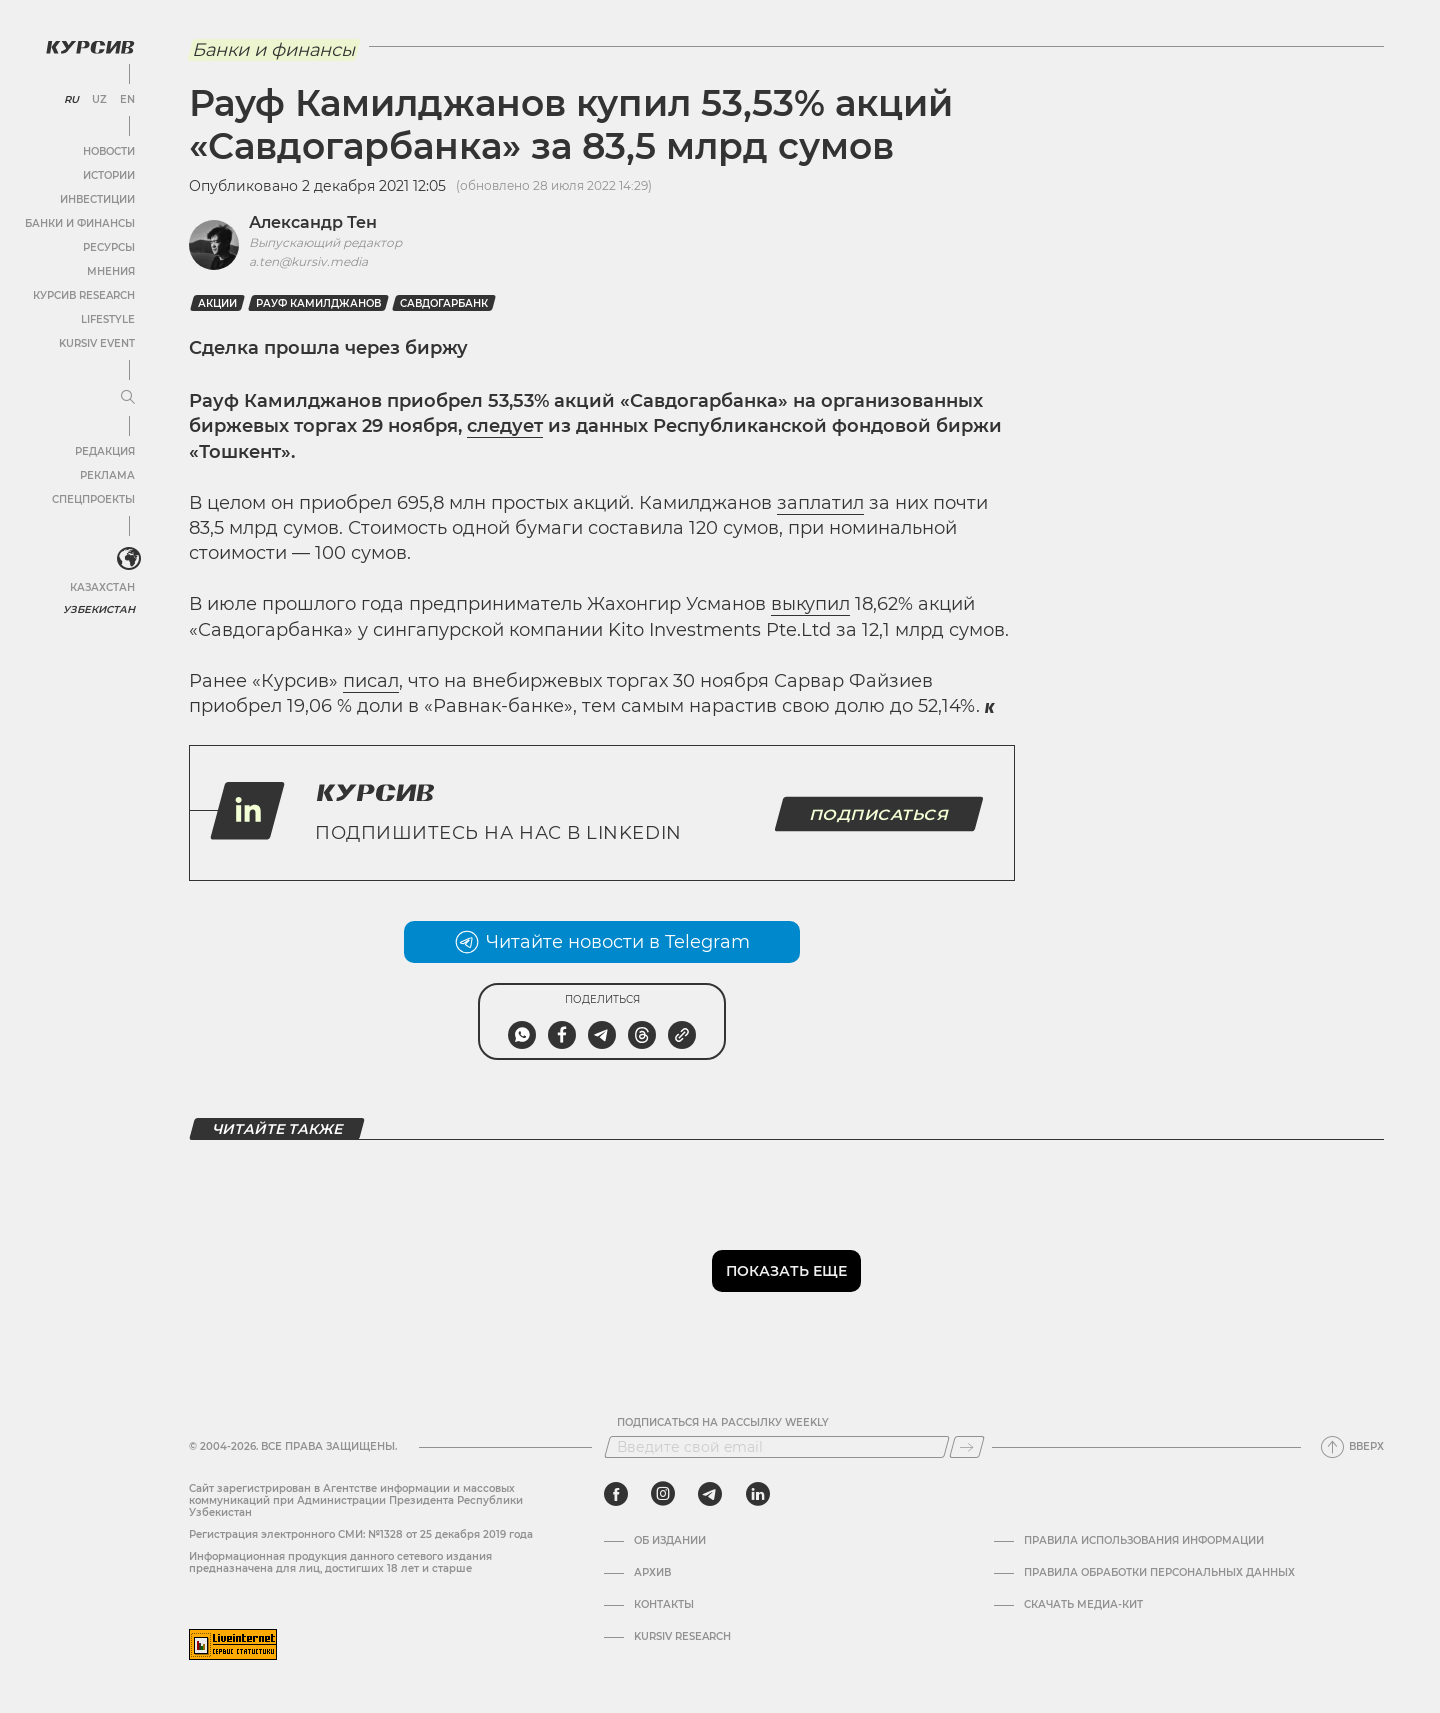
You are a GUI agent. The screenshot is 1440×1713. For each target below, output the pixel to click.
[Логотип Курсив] (90, 47)
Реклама (107, 475)
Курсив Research (84, 295)
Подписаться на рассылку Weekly (723, 1423)
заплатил (820, 503)
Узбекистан (99, 609)
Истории (109, 175)
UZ (99, 100)
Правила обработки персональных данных (1159, 1573)
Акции (217, 303)
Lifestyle (108, 319)
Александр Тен (313, 222)
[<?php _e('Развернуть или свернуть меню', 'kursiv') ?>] (129, 559)
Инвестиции (97, 199)
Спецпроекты (93, 499)
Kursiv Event (97, 343)
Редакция (105, 451)
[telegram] (710, 1494)
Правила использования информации (1144, 1541)
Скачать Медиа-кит (1083, 1605)
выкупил (810, 604)
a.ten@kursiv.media (308, 261)
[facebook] (616, 1494)
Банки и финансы (80, 223)
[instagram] (663, 1494)
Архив (652, 1573)
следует (505, 426)
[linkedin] (757, 1494)
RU (71, 100)
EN (127, 100)
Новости (109, 151)
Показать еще (786, 1271)
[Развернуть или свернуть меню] (128, 398)
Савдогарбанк (444, 303)
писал (371, 681)
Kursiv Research (682, 1637)
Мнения (111, 271)
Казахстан (102, 587)
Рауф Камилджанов (318, 303)
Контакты (664, 1605)
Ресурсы (109, 247)
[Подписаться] (967, 1447)
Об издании (670, 1541)
